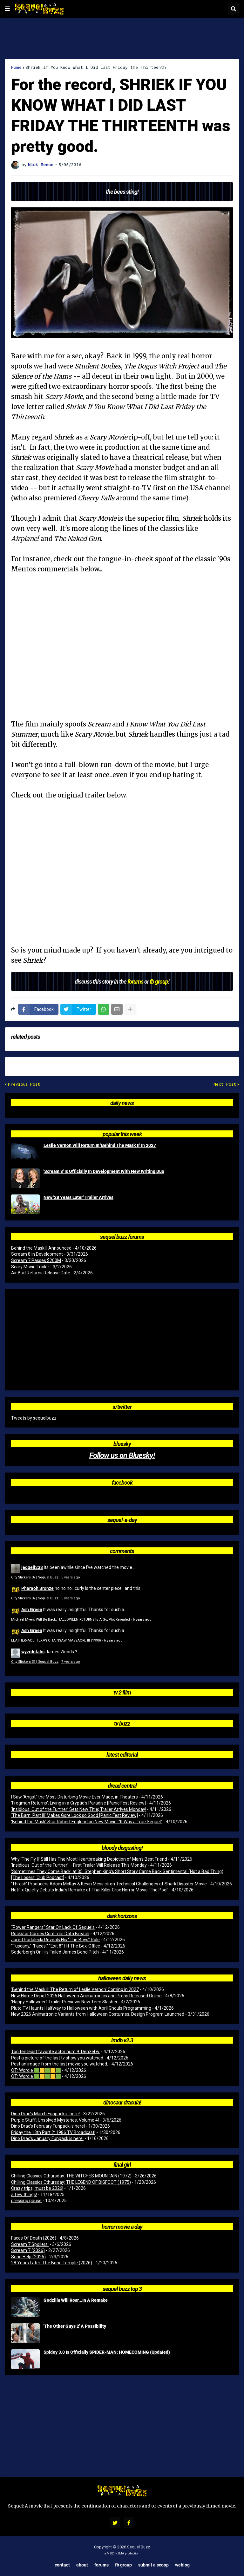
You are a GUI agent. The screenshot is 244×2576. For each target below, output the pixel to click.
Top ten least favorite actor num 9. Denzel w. (55, 2051)
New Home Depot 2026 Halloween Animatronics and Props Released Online (86, 1995)
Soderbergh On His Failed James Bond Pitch (55, 1952)
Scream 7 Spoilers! (30, 2244)
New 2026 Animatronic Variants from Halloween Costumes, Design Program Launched (97, 2014)
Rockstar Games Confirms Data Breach (50, 1933)
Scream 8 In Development (37, 1254)
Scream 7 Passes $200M (36, 1260)
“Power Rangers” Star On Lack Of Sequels (53, 1927)
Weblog (182, 2565)
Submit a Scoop (153, 2565)
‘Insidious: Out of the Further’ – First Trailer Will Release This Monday (79, 1865)
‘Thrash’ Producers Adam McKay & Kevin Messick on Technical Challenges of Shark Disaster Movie (109, 1883)
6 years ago (142, 1619)
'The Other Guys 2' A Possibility (75, 2326)
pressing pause (26, 2200)
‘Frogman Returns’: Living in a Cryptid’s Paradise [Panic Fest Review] (78, 1802)
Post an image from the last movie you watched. (59, 2063)
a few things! (24, 2194)
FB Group (123, 2565)
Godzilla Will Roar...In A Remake (76, 2300)
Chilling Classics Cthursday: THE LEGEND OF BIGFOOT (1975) (71, 2182)
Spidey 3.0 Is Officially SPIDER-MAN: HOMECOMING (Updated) (107, 2352)
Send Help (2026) (28, 2256)
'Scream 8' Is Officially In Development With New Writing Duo (104, 1171)
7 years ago (70, 1662)
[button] (7, 9)
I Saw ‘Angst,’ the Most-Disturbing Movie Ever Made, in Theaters (74, 1796)
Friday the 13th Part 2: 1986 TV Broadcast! (53, 2132)
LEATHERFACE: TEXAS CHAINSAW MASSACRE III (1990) (56, 1640)
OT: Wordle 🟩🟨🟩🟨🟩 (36, 2070)
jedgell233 (32, 1567)
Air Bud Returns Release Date (40, 1272)
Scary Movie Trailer (30, 1266)
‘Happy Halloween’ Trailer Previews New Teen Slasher (64, 2001)
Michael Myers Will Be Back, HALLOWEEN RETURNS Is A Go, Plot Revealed (70, 1619)
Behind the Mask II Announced (41, 1248)
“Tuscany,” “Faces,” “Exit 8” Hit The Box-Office (55, 1945)
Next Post (225, 1084)
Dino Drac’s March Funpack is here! (45, 2113)
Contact (62, 2565)
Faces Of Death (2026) (33, 2238)
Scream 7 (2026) (28, 2250)
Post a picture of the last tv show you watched (57, 2057)
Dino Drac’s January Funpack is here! (47, 2138)
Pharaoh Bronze (37, 1588)
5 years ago (70, 1577)
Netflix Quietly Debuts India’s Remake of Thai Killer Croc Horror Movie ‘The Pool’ (89, 1889)
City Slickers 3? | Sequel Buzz (34, 1577)
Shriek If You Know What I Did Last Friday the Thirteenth (95, 67)
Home (16, 67)
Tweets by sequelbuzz (34, 1418)
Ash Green (31, 1609)
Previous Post (24, 1084)
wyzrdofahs (32, 1652)
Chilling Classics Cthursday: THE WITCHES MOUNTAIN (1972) (71, 2175)
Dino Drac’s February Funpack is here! (48, 2126)
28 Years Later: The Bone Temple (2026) (51, 2262)
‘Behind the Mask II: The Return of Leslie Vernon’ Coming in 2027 (75, 1989)
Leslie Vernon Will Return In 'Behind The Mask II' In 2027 (100, 1145)
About (82, 2565)
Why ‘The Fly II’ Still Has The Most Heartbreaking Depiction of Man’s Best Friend (89, 1859)
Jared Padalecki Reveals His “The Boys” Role (55, 1939)
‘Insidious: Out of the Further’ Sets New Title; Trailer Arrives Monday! (78, 1809)
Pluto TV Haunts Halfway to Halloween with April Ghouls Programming (81, 2008)
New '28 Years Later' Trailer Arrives (78, 1197)
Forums (101, 2565)
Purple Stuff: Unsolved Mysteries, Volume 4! (55, 2120)
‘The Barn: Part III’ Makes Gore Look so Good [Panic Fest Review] (74, 1815)
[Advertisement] (122, 38)
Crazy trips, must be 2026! (37, 2188)
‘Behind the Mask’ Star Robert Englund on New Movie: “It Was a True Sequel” (86, 1821)
